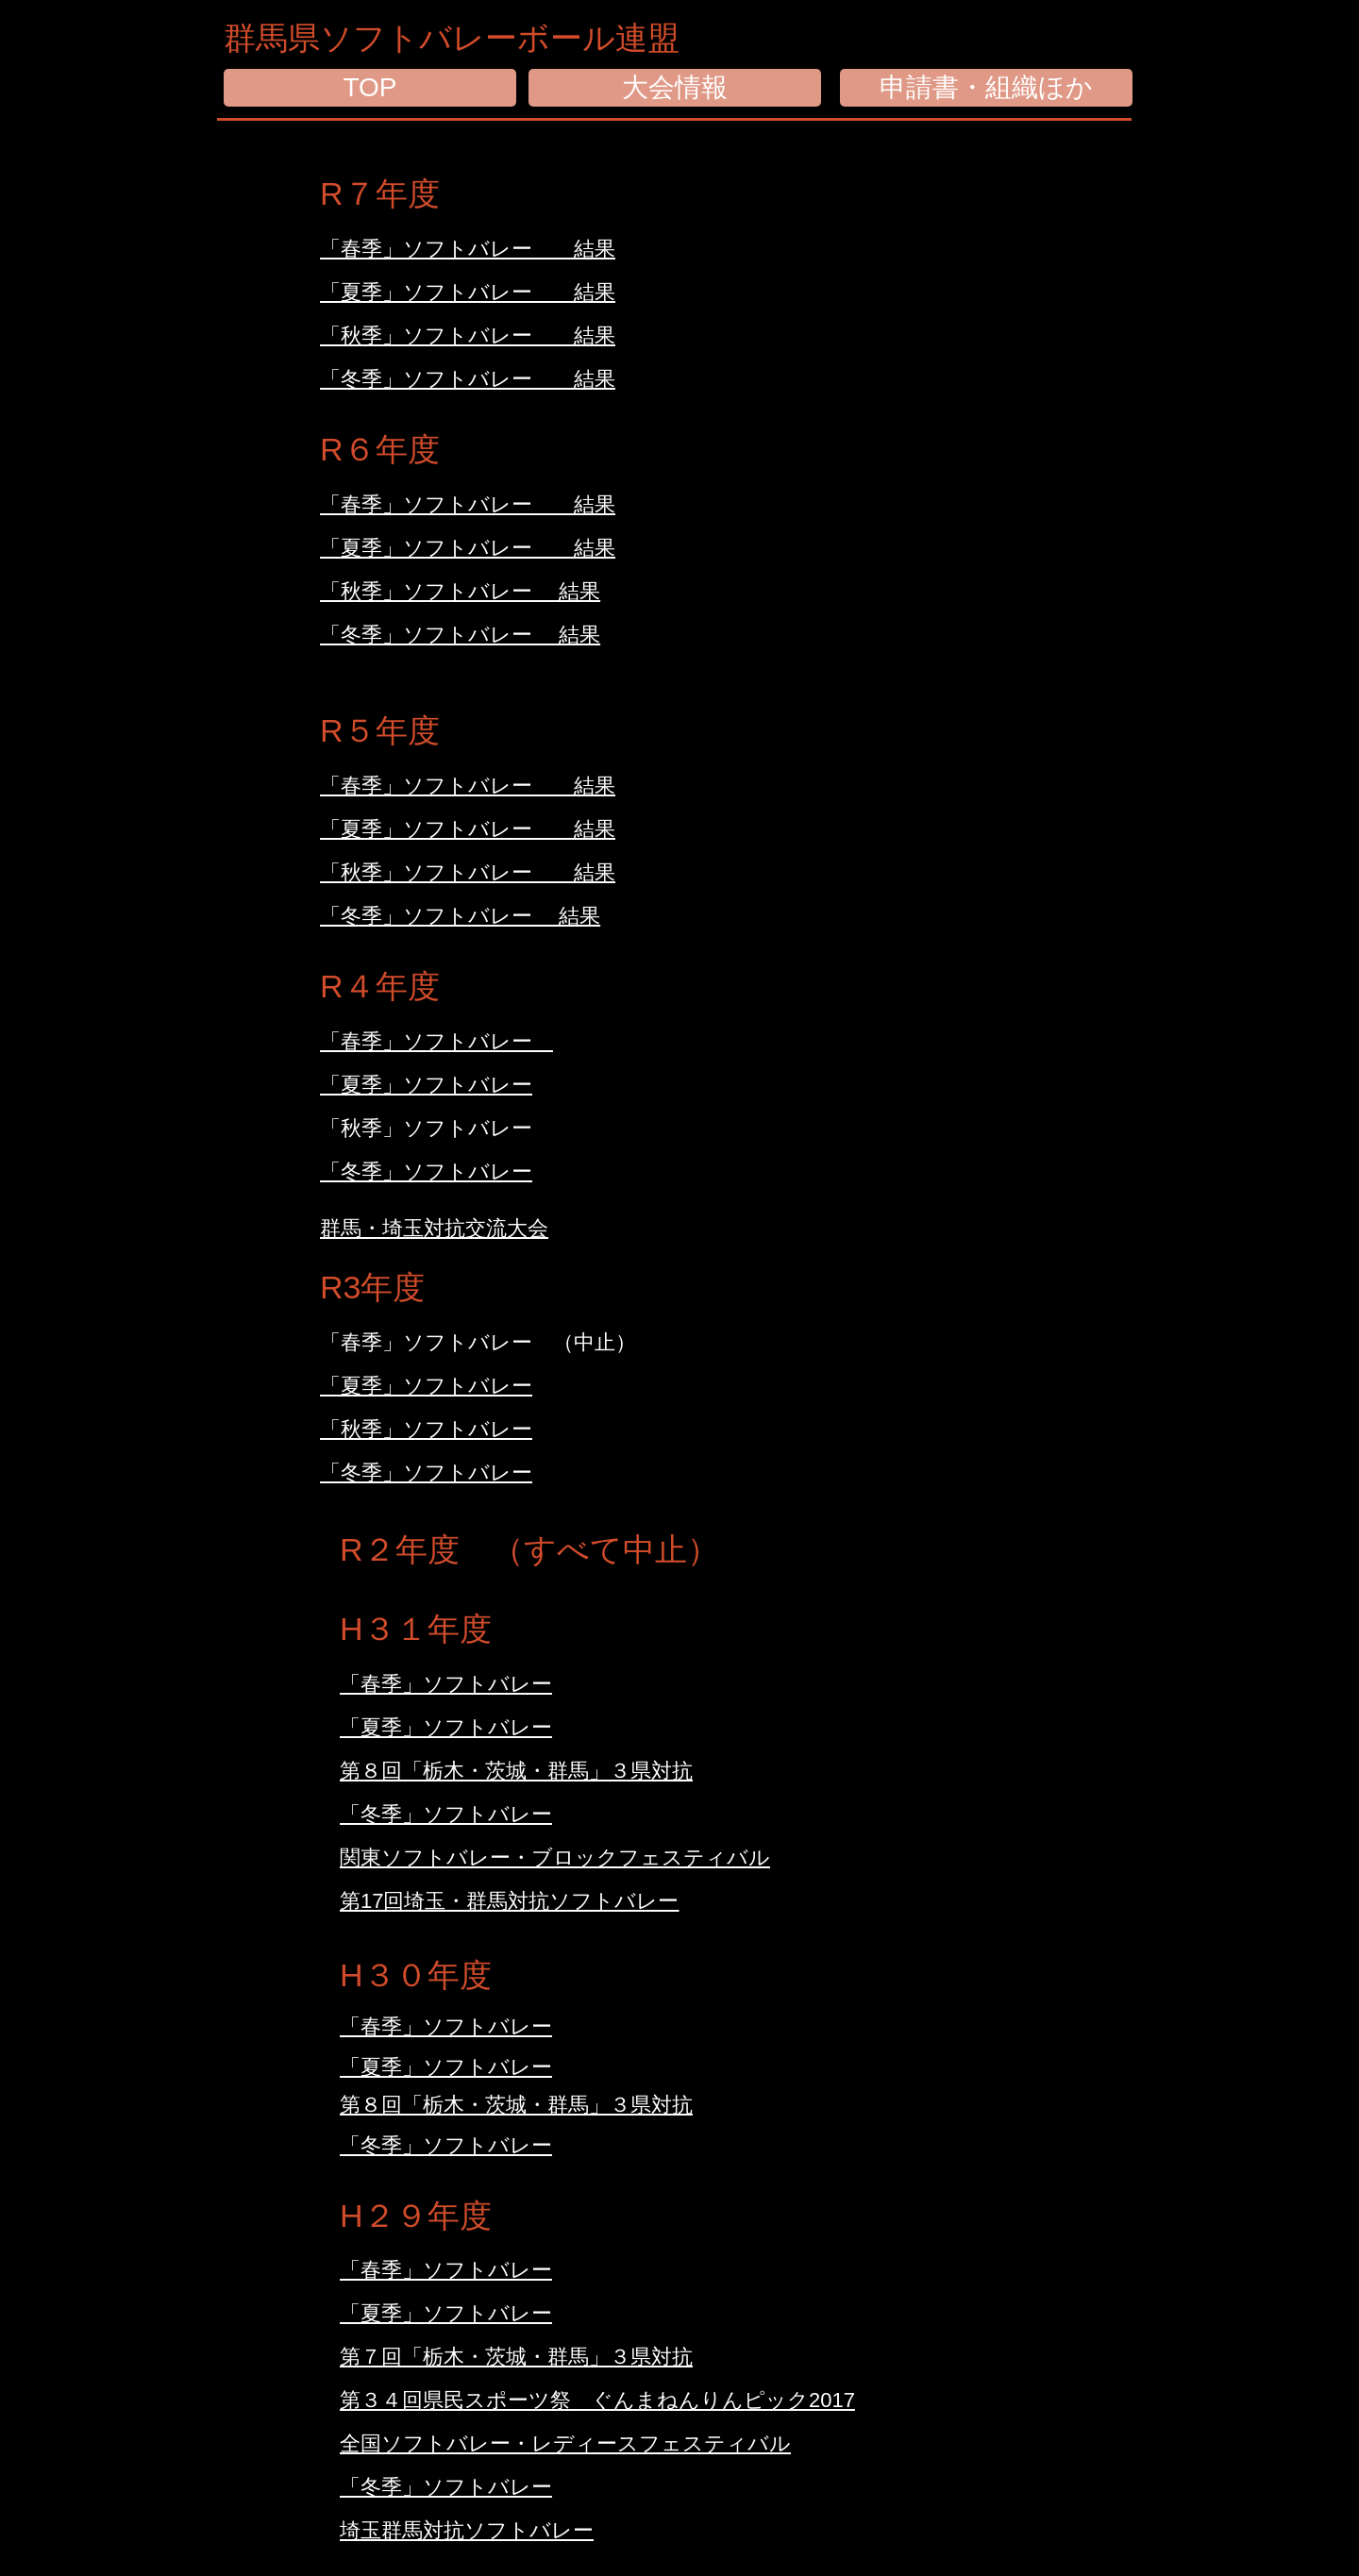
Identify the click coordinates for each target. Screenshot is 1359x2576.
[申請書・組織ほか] (986, 88)
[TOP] (370, 88)
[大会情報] (674, 88)
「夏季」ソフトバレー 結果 (467, 548)
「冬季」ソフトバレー (426, 1472)
